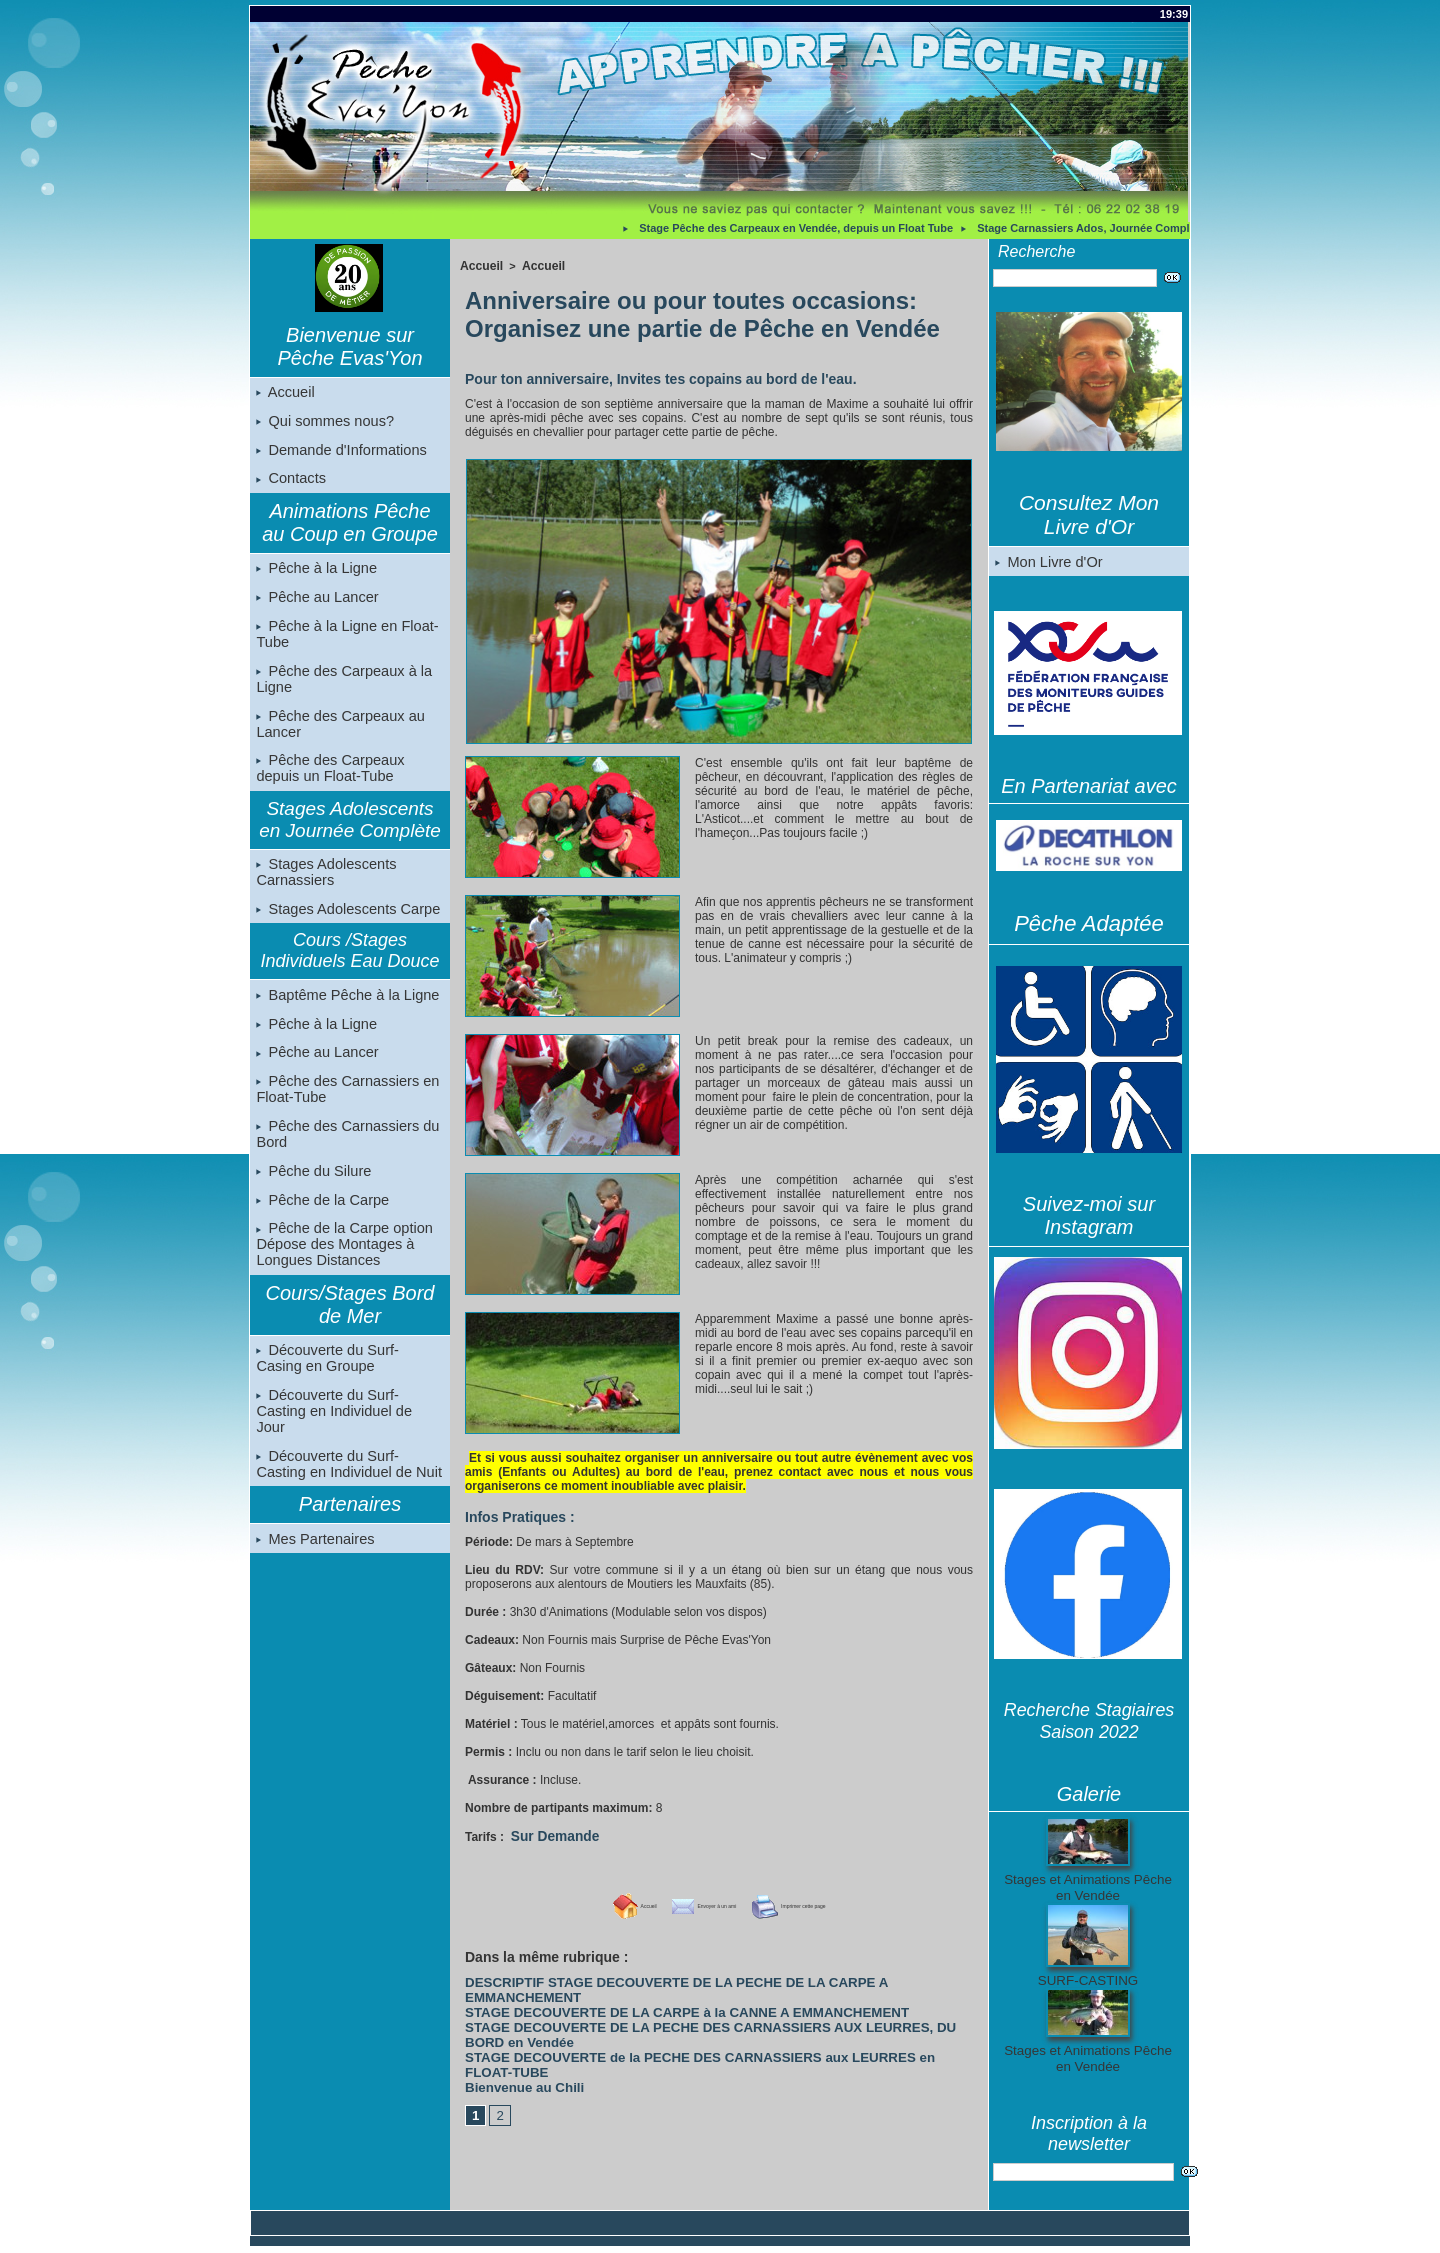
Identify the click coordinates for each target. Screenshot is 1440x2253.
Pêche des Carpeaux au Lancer (338, 734)
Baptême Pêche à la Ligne (345, 1010)
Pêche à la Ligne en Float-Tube (344, 642)
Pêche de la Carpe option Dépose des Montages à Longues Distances (342, 1268)
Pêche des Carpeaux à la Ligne (341, 688)
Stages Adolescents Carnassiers (324, 885)
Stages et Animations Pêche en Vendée (1087, 1888)
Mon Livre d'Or (1047, 562)
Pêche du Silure (312, 1192)
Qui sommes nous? (323, 423)
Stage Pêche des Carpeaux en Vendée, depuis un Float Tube (805, 228)
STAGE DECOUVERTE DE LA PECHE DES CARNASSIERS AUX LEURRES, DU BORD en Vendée (714, 2002)
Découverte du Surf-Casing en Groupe (347, 1383)
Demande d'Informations (339, 453)
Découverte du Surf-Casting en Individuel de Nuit (349, 1475)
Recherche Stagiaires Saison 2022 (1089, 1721)
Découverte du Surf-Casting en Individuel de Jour (349, 1429)
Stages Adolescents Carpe (345, 923)
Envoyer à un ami (683, 1902)
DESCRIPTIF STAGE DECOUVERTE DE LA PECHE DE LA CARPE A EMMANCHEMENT (689, 1978)
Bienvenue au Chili (514, 2026)
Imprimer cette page (828, 1902)
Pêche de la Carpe (321, 1222)
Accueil (285, 393)
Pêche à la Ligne (315, 574)
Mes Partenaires (314, 1551)
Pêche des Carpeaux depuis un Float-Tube (328, 780)
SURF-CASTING (1088, 1981)
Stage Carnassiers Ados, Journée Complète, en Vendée (1130, 228)
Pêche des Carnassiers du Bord (345, 1154)
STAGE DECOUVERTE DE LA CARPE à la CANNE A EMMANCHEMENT (648, 1990)
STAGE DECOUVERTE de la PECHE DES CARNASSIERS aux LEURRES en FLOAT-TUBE (695, 2014)
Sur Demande (549, 1834)
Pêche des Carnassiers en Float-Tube (345, 1108)
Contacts (290, 483)
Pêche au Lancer (316, 604)
